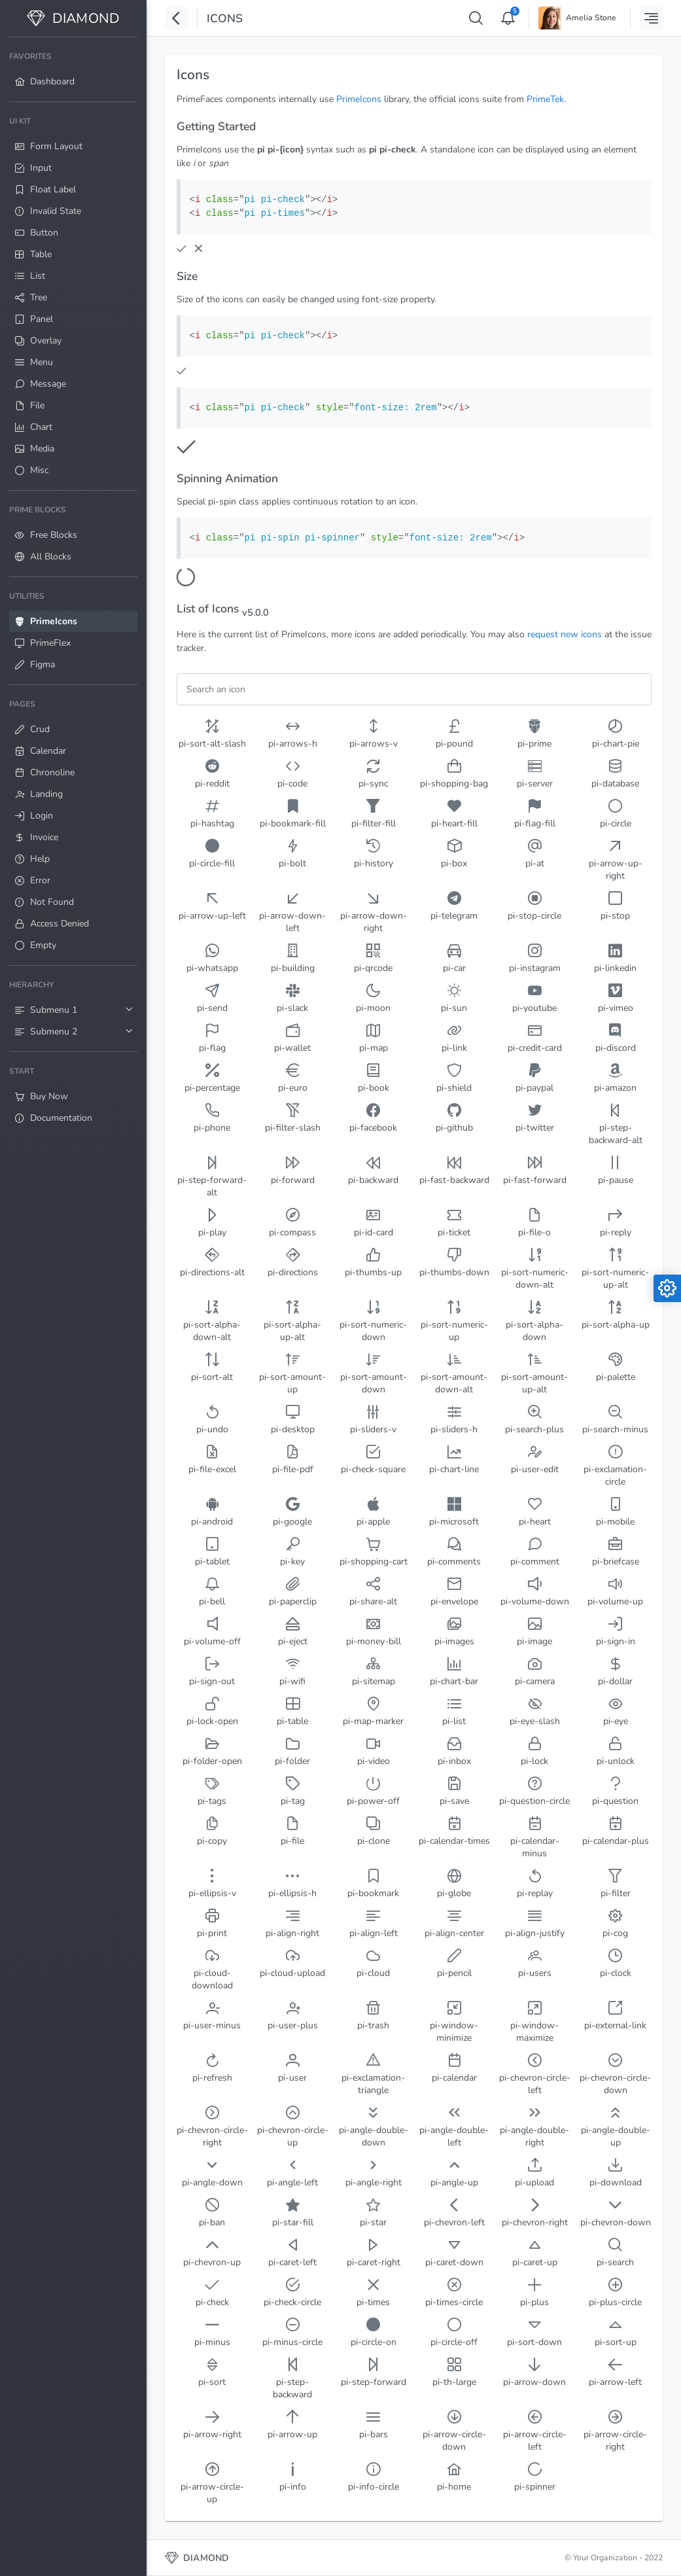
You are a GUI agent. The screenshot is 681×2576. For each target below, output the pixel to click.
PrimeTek (545, 99)
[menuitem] (73, 69)
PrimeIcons (358, 99)
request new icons (564, 634)
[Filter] (414, 689)
